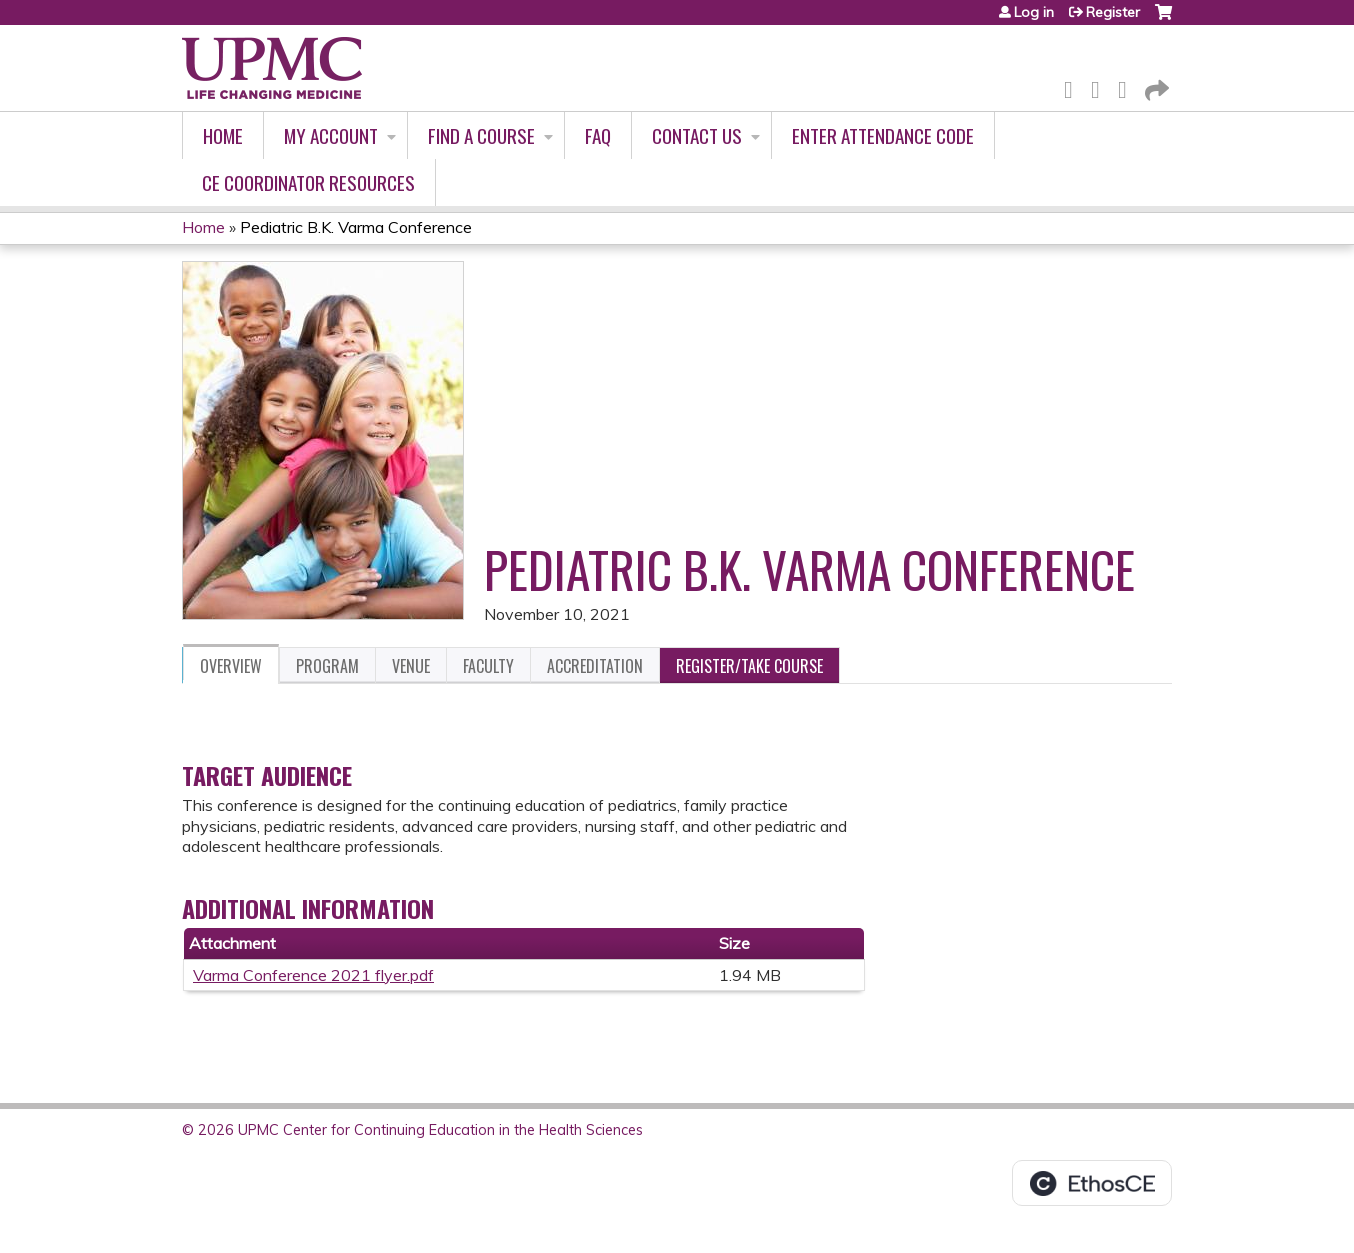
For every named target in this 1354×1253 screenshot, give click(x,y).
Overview (231, 666)
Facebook (1074, 86)
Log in (1034, 12)
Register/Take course (749, 666)
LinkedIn (1128, 86)
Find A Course (481, 135)
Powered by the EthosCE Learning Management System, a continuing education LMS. (1092, 1183)
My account (331, 135)
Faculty (488, 666)
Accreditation (595, 666)
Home (223, 135)
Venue (411, 666)
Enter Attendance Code (883, 135)
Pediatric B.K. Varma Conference (356, 227)
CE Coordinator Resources (308, 182)
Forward (1155, 86)
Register (1113, 12)
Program (327, 666)
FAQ (598, 135)
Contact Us (697, 135)
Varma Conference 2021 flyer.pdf (313, 975)
